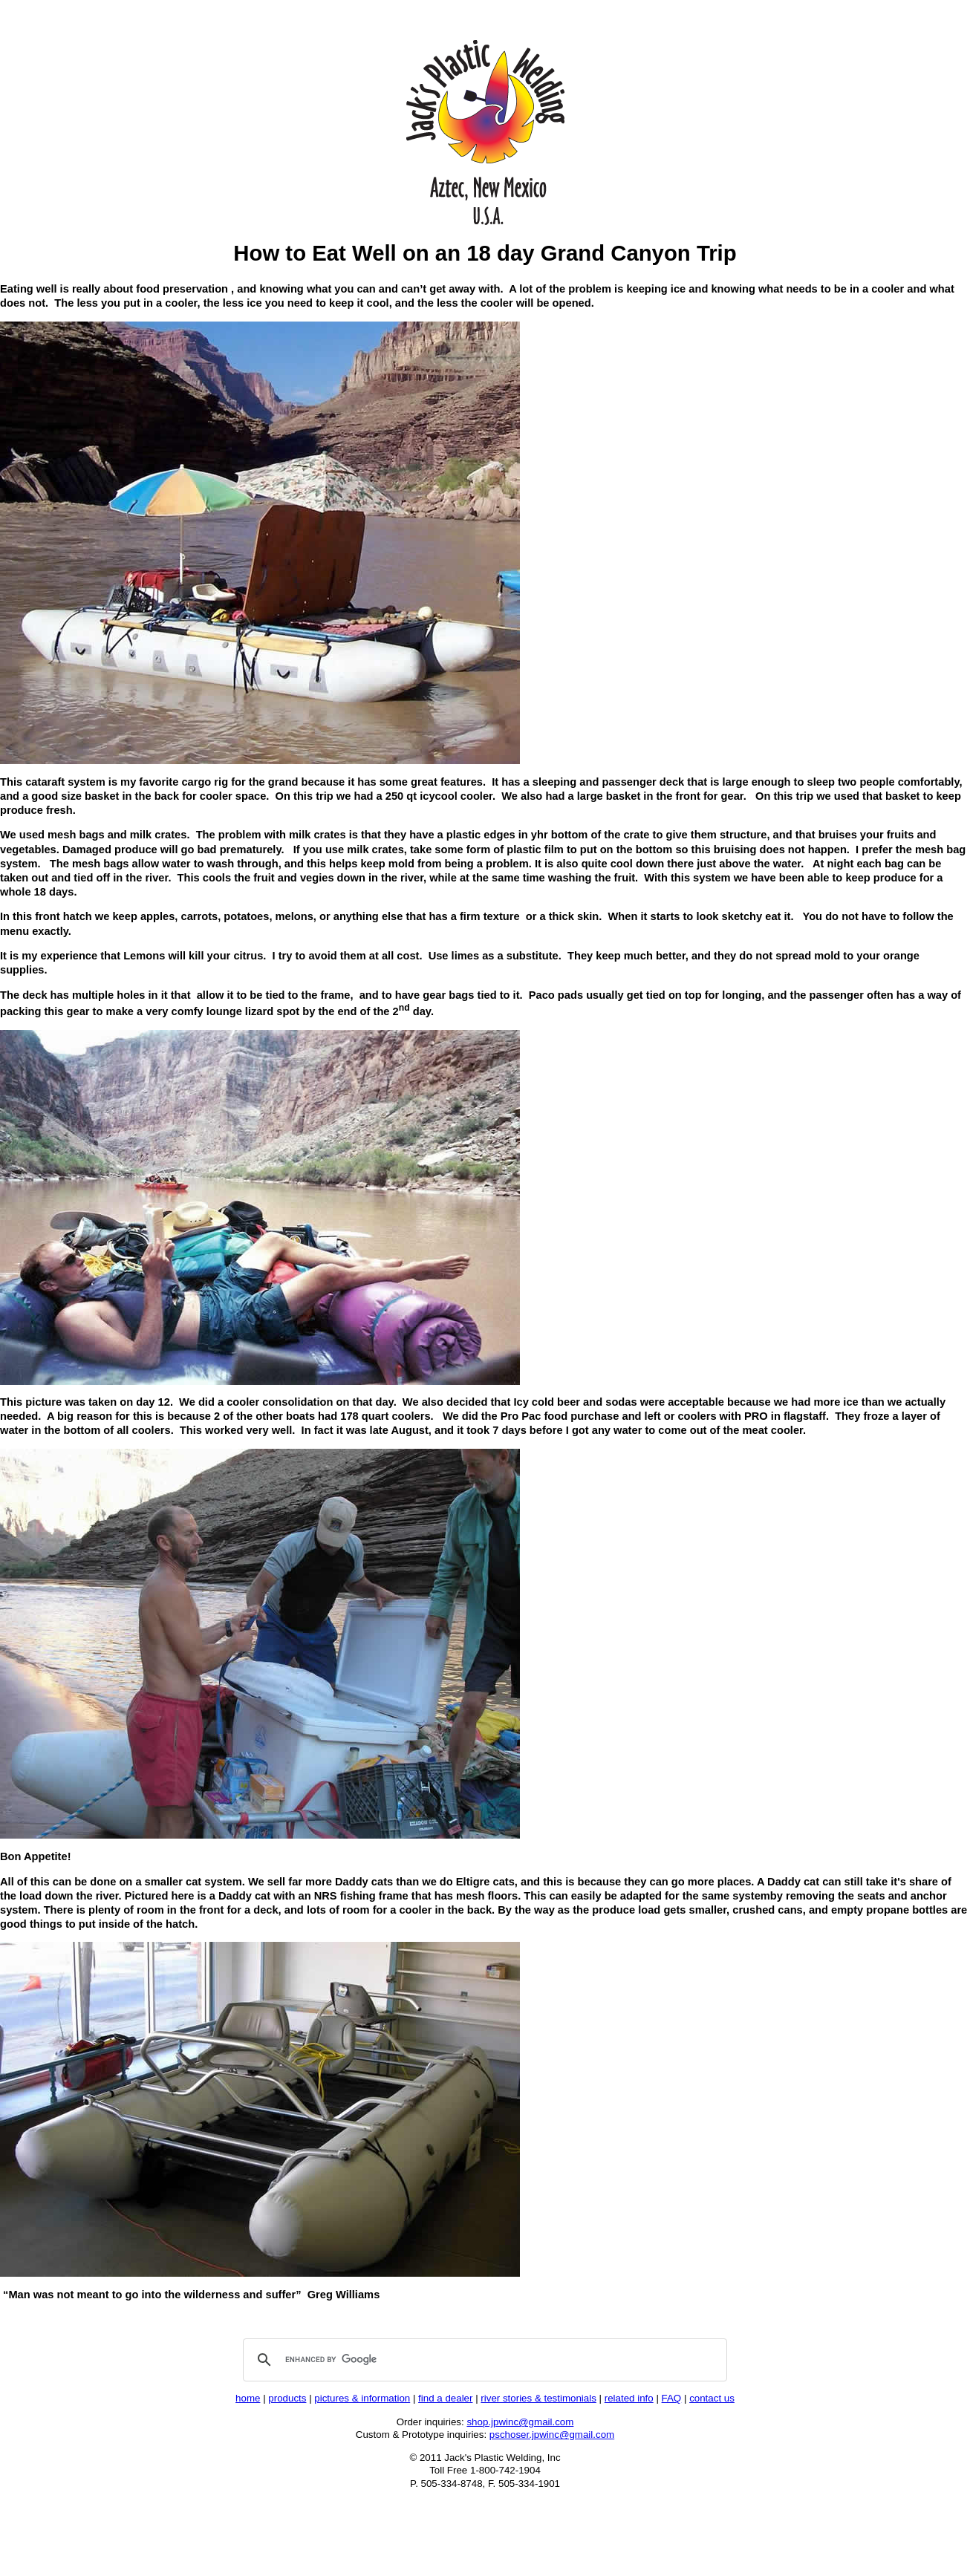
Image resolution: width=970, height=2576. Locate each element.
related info (629, 2398)
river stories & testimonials (538, 2398)
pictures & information (362, 2398)
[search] (482, 2360)
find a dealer (445, 2398)
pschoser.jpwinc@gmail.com (551, 2434)
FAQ (672, 2398)
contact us (712, 2398)
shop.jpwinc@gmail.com (519, 2421)
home (247, 2398)
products (287, 2398)
